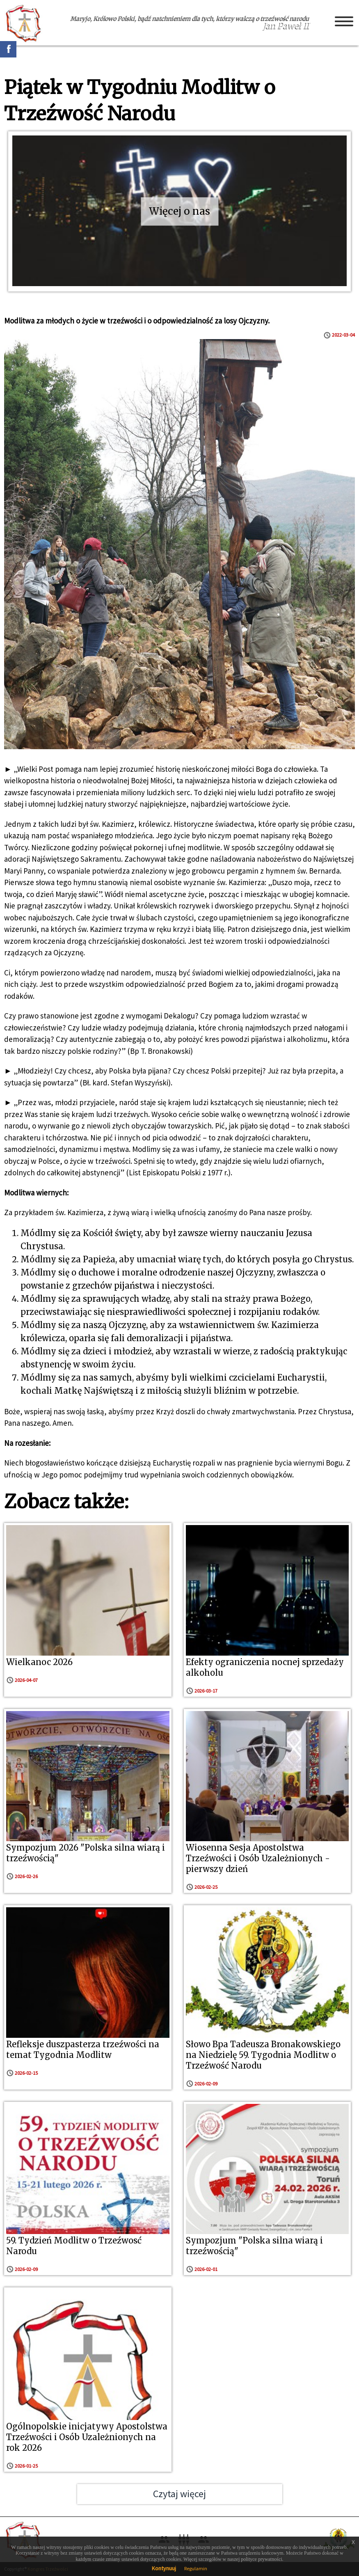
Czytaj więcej (179, 2493)
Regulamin (195, 2568)
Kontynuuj (164, 2568)
